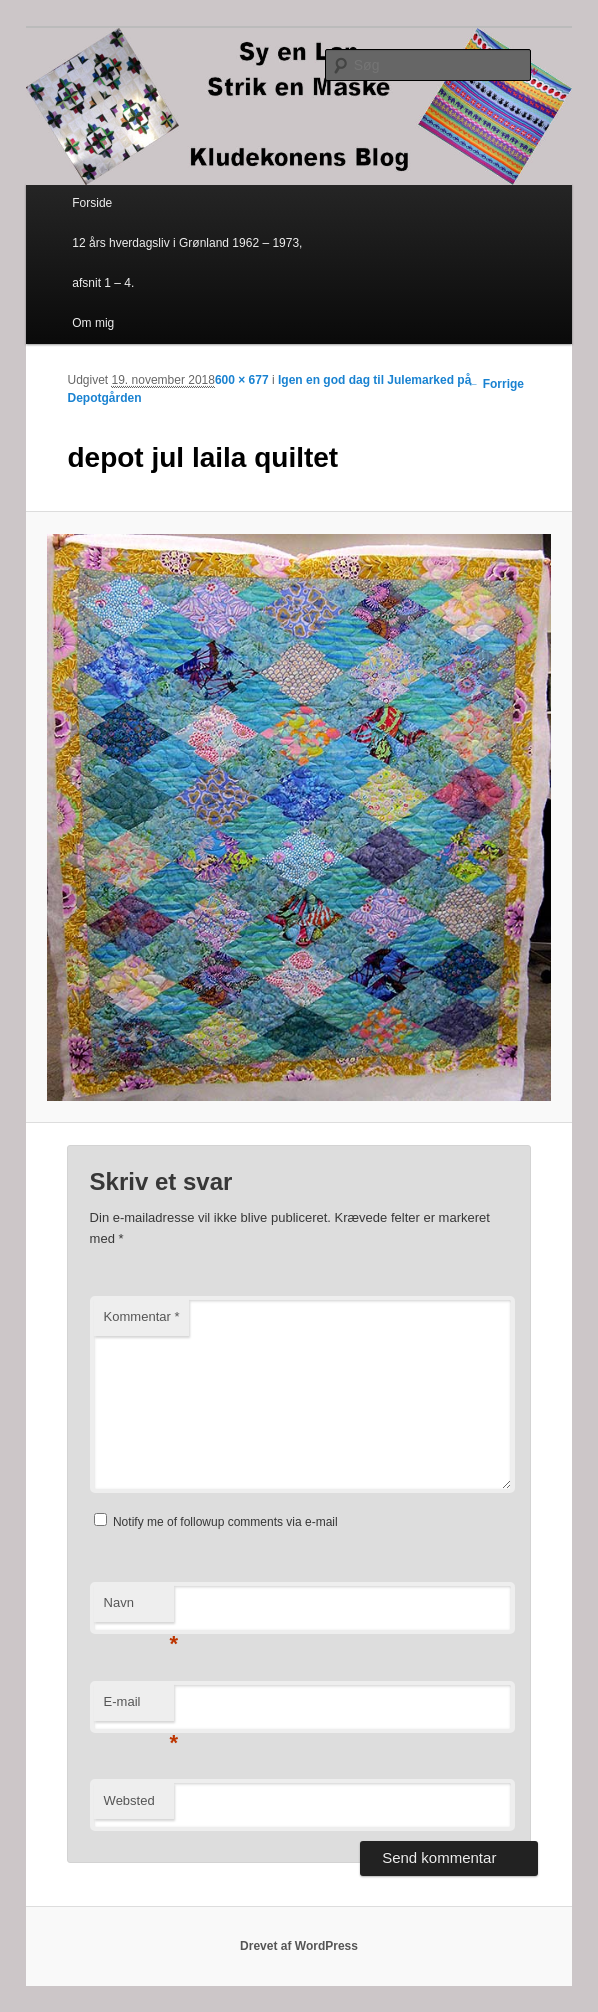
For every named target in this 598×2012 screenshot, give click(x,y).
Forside (92, 203)
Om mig (93, 323)
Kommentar (142, 1316)
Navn (139, 1608)
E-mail (139, 1707)
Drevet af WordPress (299, 1946)
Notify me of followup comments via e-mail (225, 1522)
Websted (129, 1800)
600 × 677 (242, 380)
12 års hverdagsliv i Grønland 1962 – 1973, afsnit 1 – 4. (187, 263)
